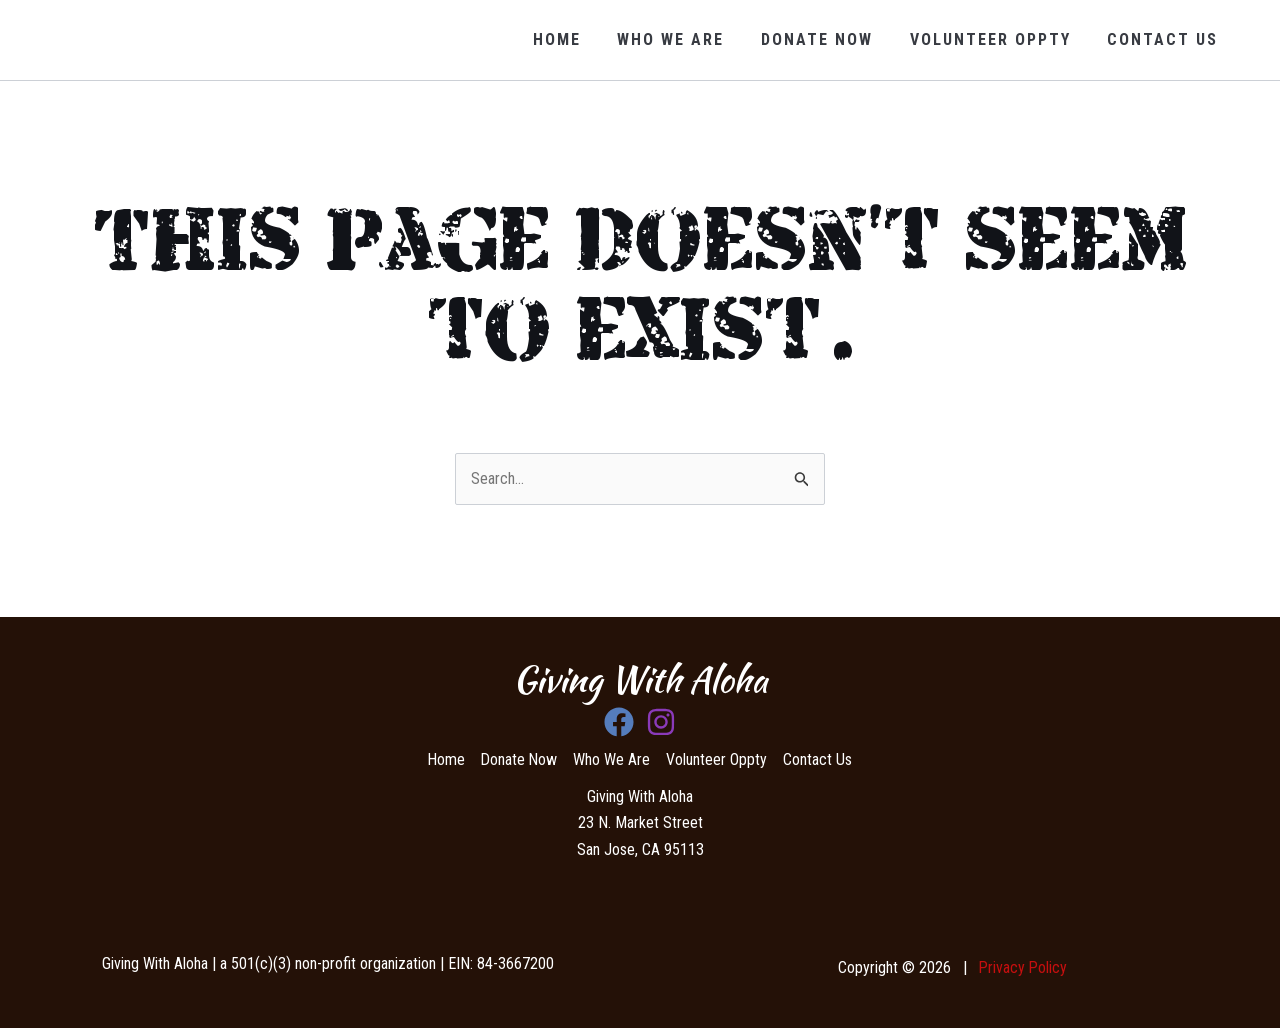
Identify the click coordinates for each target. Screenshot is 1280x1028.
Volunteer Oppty (718, 759)
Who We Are (687, 39)
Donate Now (829, 39)
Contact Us (1165, 39)
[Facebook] (619, 722)
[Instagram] (661, 722)
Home (578, 39)
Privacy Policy (1023, 967)
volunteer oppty (997, 39)
